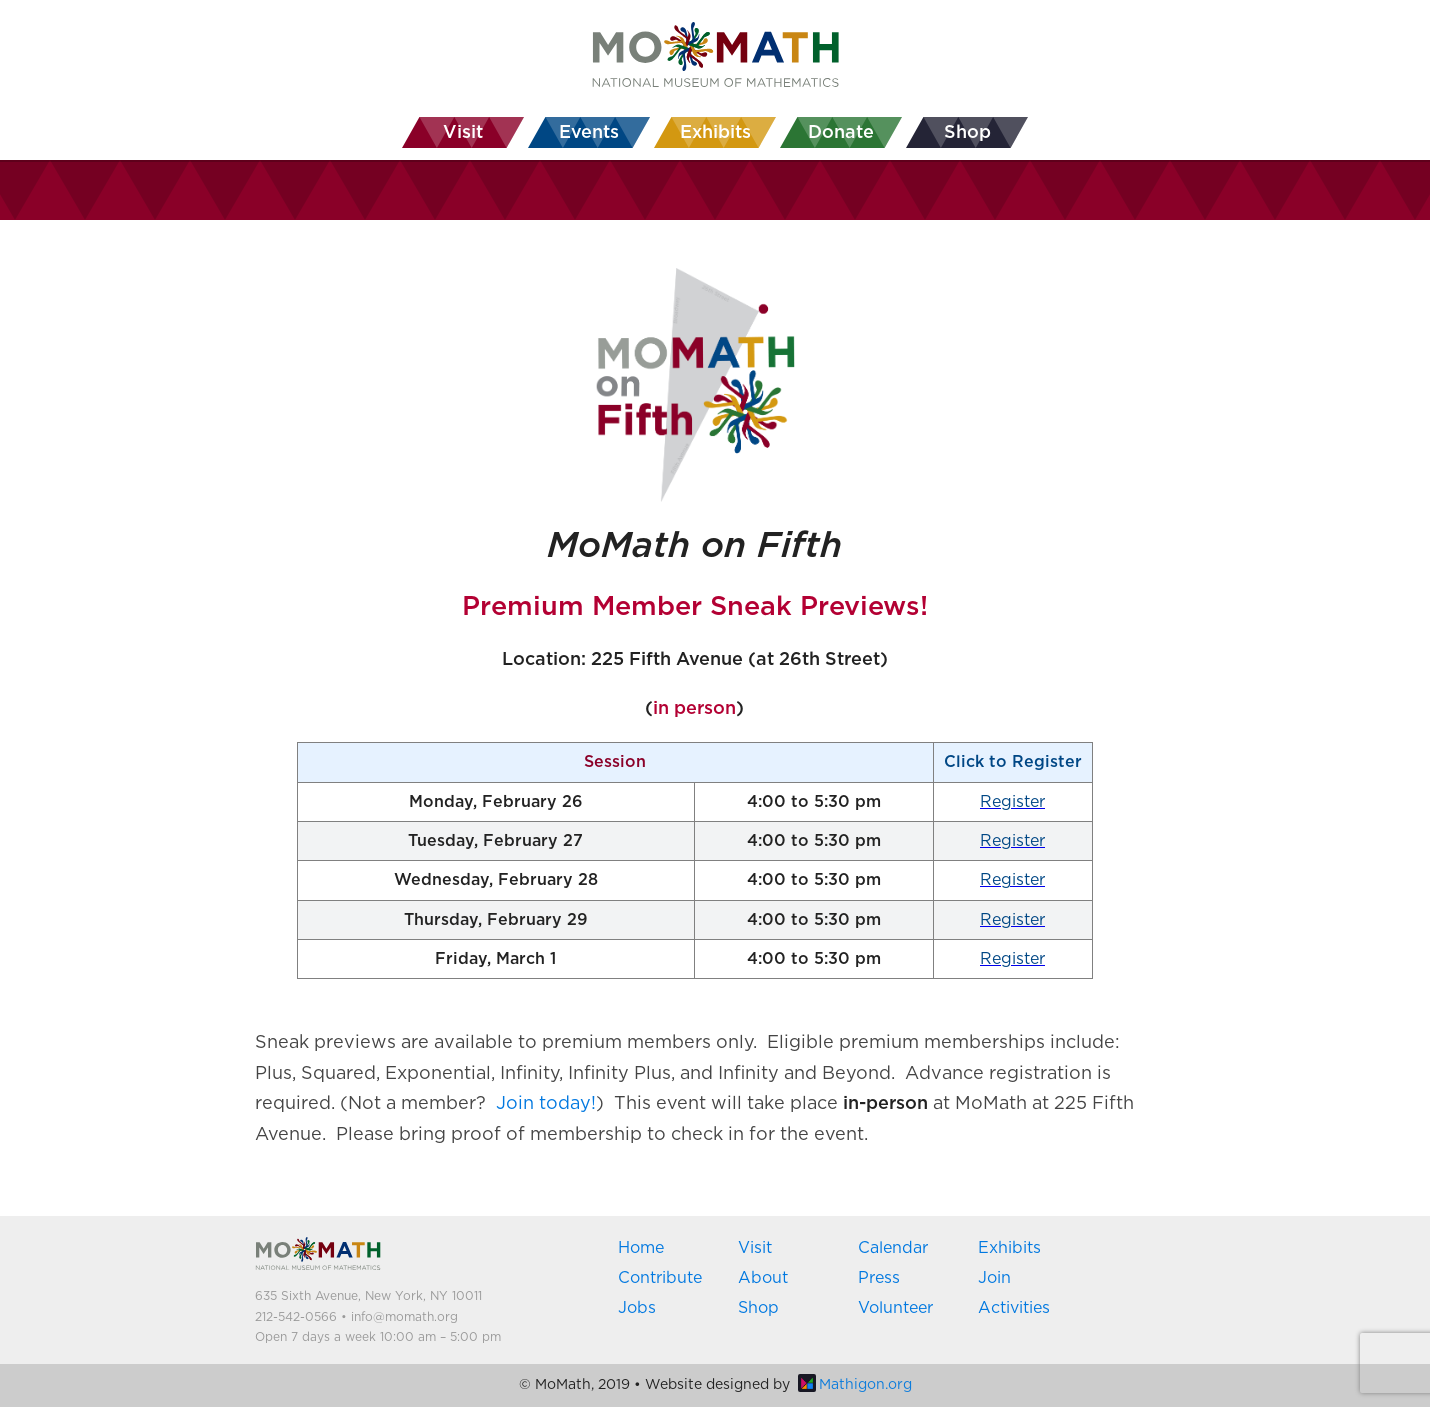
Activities (1014, 1308)
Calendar (893, 1248)
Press (879, 1278)
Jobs (637, 1308)
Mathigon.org (855, 1385)
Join (994, 1278)
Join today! (546, 1104)
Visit (755, 1248)
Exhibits (1009, 1248)
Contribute (660, 1278)
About (763, 1278)
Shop (758, 1308)
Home (641, 1248)
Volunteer (895, 1308)
